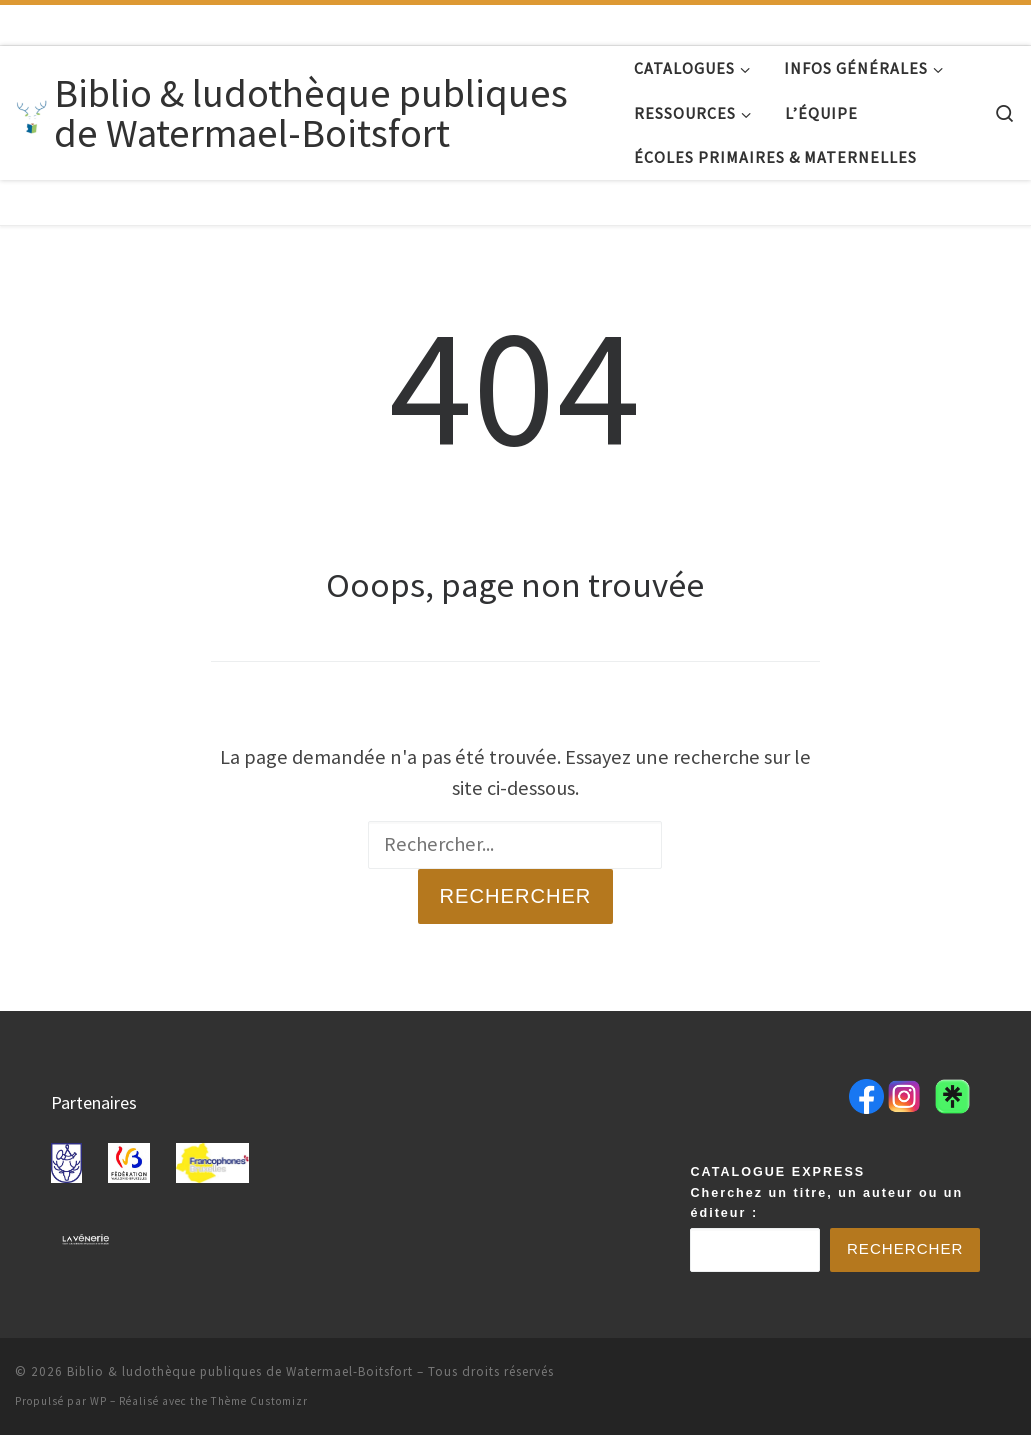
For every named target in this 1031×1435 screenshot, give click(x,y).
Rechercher (515, 896)
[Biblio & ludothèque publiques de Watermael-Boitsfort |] (31, 112)
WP (98, 1400)
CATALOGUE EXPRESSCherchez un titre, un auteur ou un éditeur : (826, 1191)
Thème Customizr (259, 1400)
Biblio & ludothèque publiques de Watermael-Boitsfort (240, 1370)
